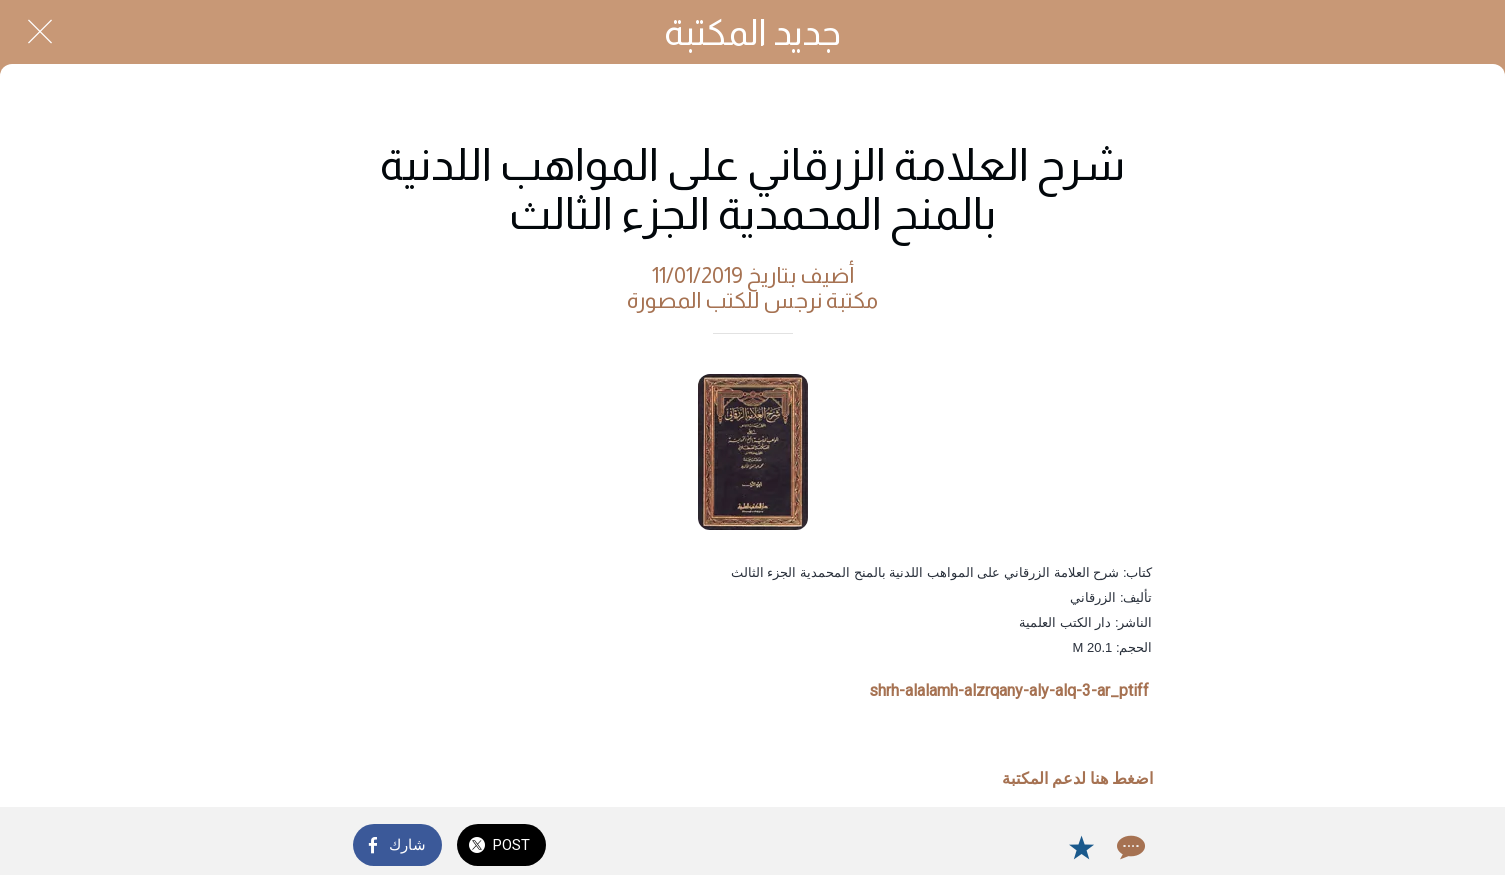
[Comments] (1129, 847)
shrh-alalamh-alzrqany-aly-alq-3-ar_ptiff (1009, 690)
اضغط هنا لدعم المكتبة (1077, 778)
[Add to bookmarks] (1081, 847)
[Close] (40, 32)
